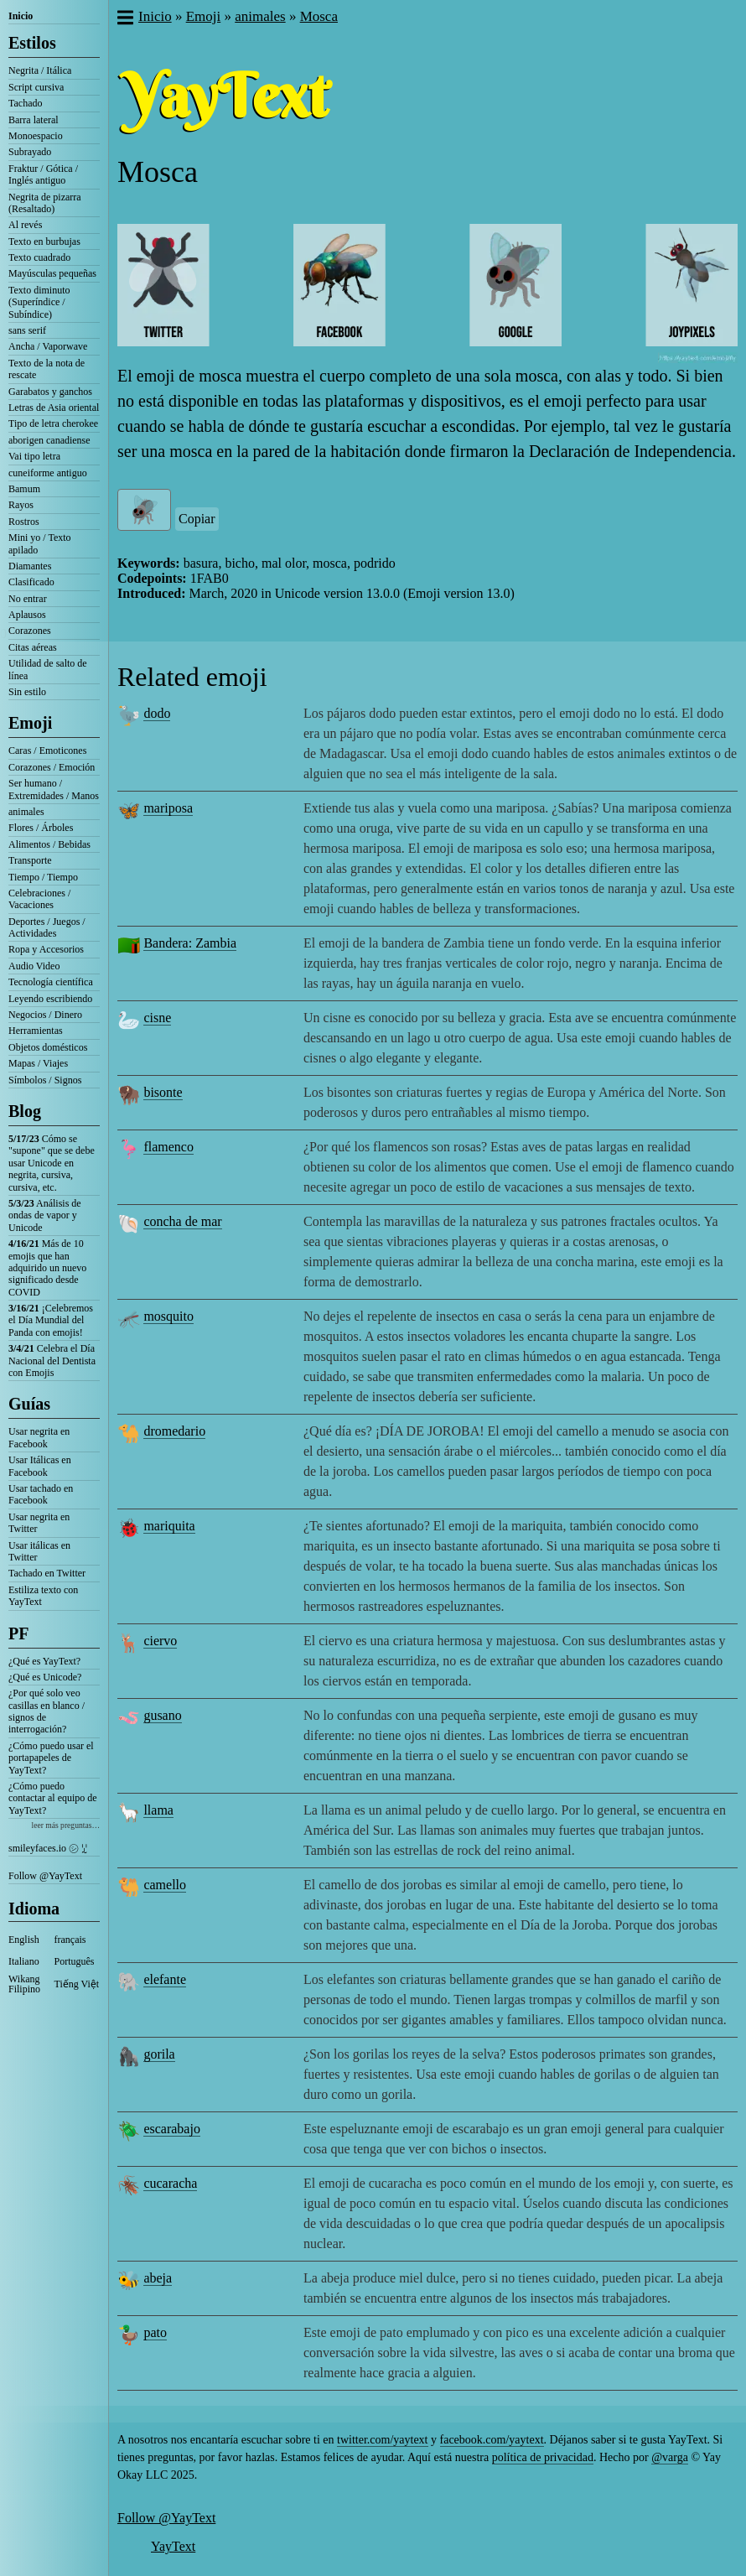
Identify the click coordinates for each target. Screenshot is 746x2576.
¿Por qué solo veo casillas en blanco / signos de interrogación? (46, 1711)
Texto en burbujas (44, 241)
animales (26, 812)
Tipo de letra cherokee (53, 423)
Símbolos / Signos (44, 1080)
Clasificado (31, 582)
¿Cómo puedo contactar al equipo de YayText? (52, 1798)
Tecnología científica (50, 982)
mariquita (168, 1526)
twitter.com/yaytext (382, 2439)
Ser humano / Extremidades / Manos (53, 789)
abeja (157, 2278)
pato (155, 2332)
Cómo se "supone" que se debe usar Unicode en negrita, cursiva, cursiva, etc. (51, 1163)
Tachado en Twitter (46, 1573)
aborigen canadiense (49, 440)
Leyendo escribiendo (50, 999)
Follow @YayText (45, 1876)
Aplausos (27, 615)
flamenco (168, 1147)
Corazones (29, 630)
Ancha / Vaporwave (47, 346)
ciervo (160, 1640)
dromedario (174, 1431)
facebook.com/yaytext (492, 2439)
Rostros (23, 521)
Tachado (25, 103)
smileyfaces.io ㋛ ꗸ (47, 1848)
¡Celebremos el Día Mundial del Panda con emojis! (50, 1320)
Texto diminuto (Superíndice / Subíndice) (39, 302)
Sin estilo (27, 692)
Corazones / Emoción (51, 767)
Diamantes (29, 566)
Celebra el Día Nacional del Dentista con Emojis (52, 1361)
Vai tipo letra (34, 456)
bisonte (162, 1092)
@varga (669, 2457)
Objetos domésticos (47, 1047)
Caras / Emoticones (47, 750)
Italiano (23, 1961)
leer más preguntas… (65, 1825)
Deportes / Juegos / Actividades (46, 927)
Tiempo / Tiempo (43, 877)
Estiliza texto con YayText (43, 1595)
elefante (164, 1979)
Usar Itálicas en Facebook (39, 1466)
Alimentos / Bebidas (49, 844)
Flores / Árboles (40, 828)
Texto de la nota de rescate (46, 369)
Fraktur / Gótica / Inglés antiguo (43, 174)
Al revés (25, 225)
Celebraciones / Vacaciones (39, 899)
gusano (162, 1715)
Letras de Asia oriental (53, 407)
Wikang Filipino (24, 1984)
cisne (157, 1017)
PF (18, 1633)
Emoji (30, 723)
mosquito (168, 1316)
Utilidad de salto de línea (47, 669)
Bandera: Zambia (189, 943)
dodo (156, 713)
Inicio (20, 16)
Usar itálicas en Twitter (39, 1551)
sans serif (27, 330)
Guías (29, 1403)
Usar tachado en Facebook (40, 1494)
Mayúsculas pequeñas (52, 273)
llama (158, 1810)
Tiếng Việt (77, 1984)
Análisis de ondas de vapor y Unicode (44, 1215)
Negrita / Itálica (39, 70)
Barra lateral (33, 120)
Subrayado (29, 152)
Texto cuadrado (39, 257)
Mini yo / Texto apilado (39, 543)
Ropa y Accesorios (46, 949)
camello (164, 1884)
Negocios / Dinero (45, 1015)
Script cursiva (36, 87)
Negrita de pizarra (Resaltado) (44, 203)
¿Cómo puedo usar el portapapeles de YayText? (51, 1758)
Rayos (21, 505)
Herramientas (35, 1030)
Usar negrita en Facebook (39, 1437)
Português (74, 1961)
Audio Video (34, 966)
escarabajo (171, 2129)
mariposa (168, 808)
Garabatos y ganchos (50, 391)
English (23, 1939)
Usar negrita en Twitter (39, 1523)
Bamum (24, 489)
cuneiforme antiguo (47, 473)
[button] (124, 19)
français (70, 1939)
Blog (24, 1111)
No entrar (27, 599)
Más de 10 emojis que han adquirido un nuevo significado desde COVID (47, 1268)
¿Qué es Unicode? (44, 1677)
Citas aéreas (32, 647)
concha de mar (182, 1221)
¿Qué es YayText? (44, 1661)
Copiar (197, 519)
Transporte (30, 860)
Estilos (32, 43)
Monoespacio (35, 136)
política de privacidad (542, 2457)
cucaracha (170, 2183)
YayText (173, 2546)
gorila (158, 2054)
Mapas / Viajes (38, 1063)
